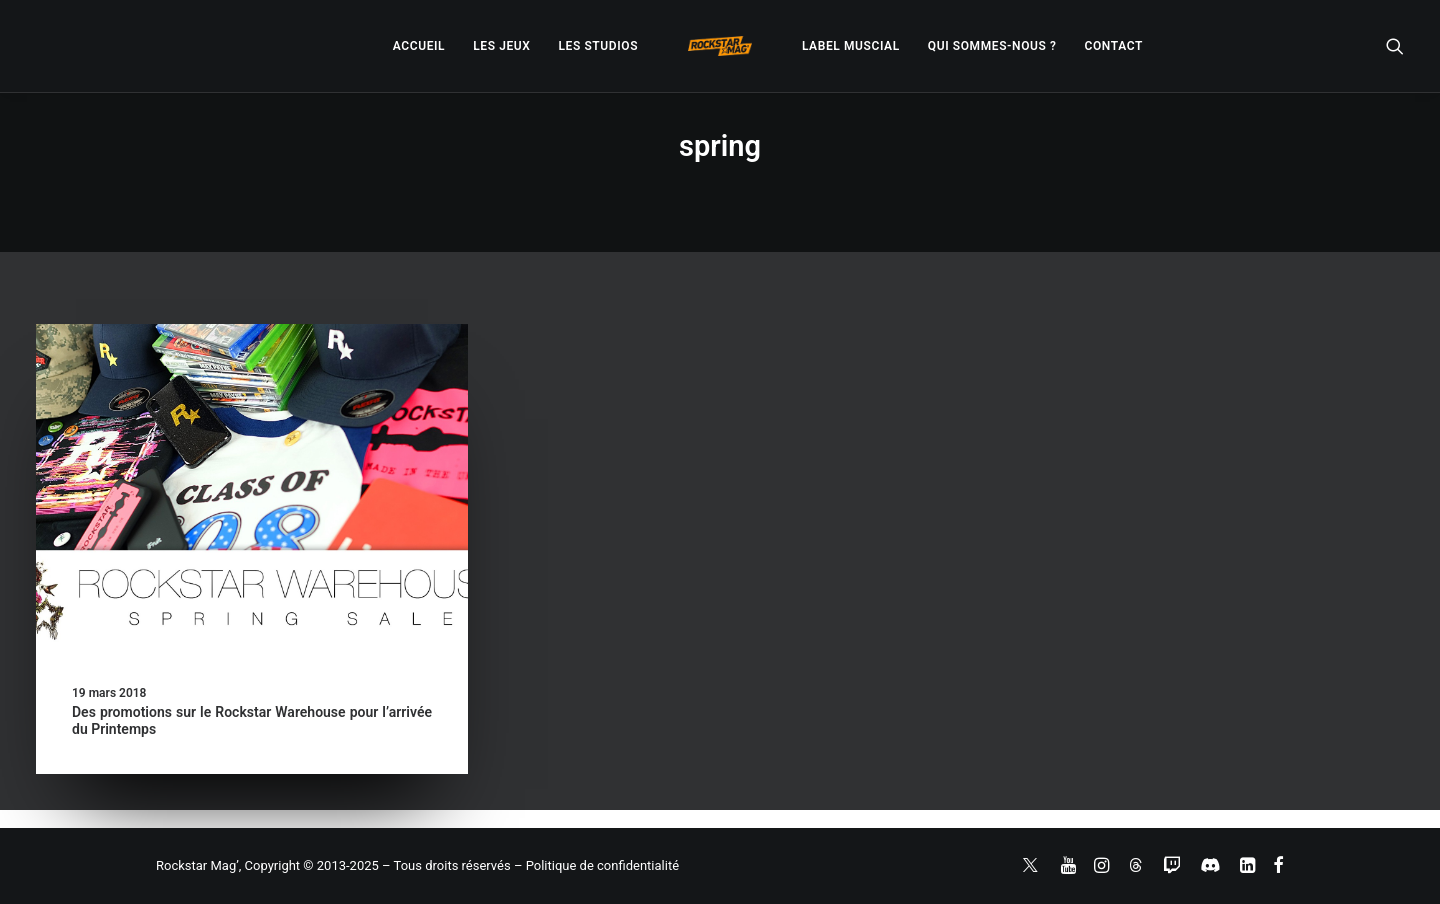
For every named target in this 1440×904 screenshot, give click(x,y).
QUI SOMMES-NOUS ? (992, 46)
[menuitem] (419, 46)
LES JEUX (501, 46)
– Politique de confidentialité (596, 865)
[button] (1395, 46)
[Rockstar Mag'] (720, 46)
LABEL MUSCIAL (851, 46)
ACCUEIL (419, 46)
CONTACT (1114, 46)
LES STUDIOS (598, 46)
